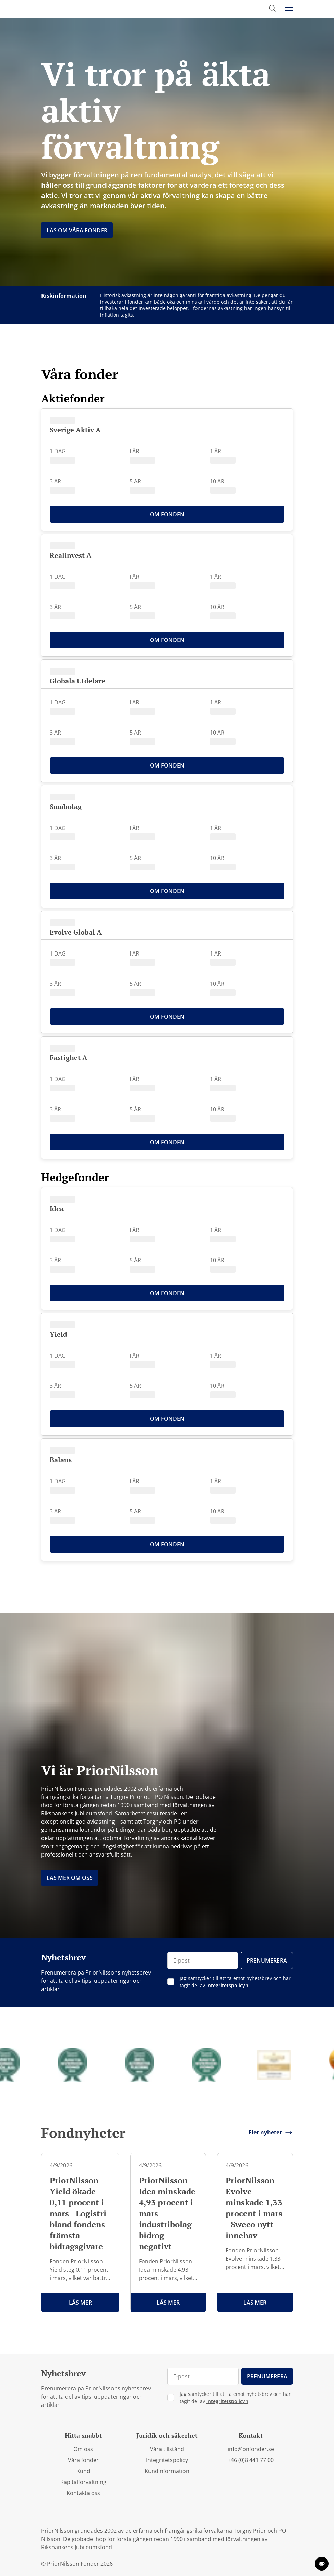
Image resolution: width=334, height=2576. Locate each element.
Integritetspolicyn (227, 1985)
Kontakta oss (83, 2493)
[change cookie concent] (322, 2564)
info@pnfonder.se (251, 2449)
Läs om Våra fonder (77, 230)
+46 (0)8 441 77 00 (251, 2460)
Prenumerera (267, 1960)
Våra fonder (83, 2460)
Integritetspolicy (167, 2460)
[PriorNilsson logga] (74, 9)
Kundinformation (167, 2471)
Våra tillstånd (167, 2449)
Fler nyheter (271, 2132)
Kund (83, 2471)
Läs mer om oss (70, 1878)
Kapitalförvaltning (83, 2482)
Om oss (83, 2449)
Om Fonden (167, 514)
